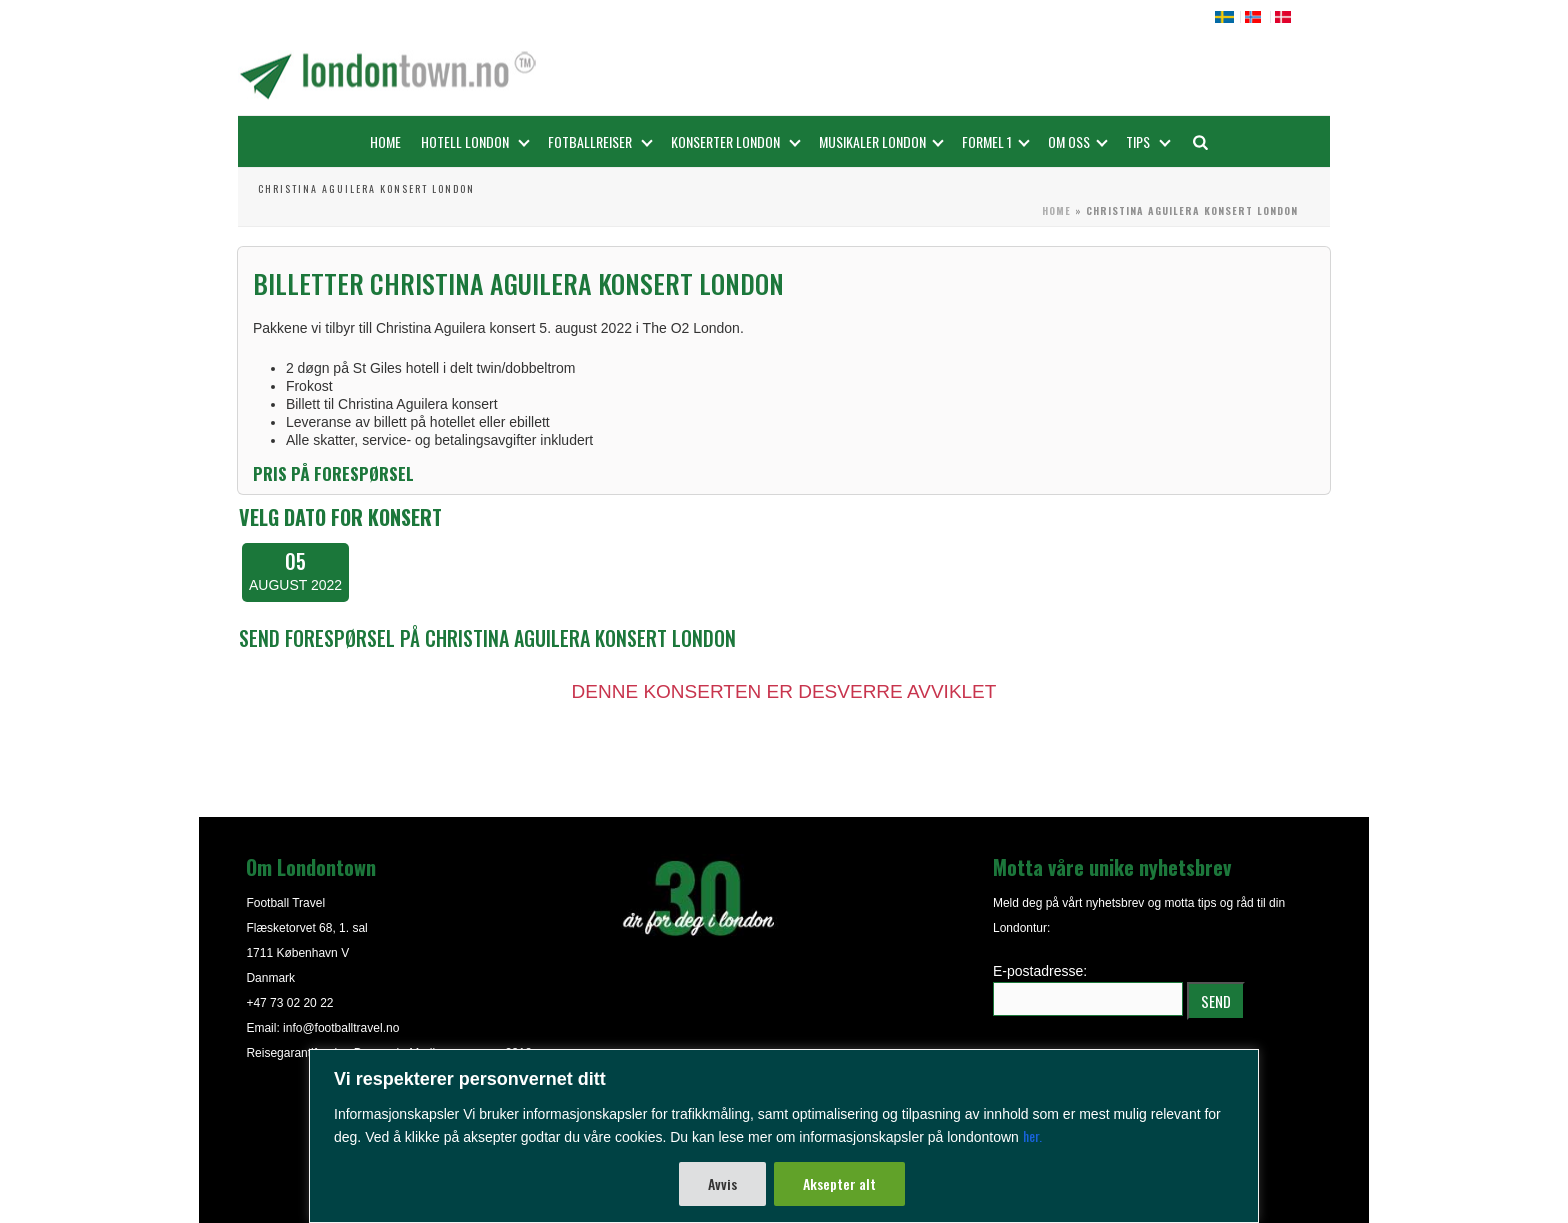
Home (385, 141)
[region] (784, 1136)
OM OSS (1078, 141)
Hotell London (475, 141)
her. (1032, 1135)
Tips (1148, 141)
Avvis (722, 1183)
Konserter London (736, 141)
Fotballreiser (600, 141)
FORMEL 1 (996, 141)
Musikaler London (881, 141)
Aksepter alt (839, 1183)
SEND (1216, 1001)
